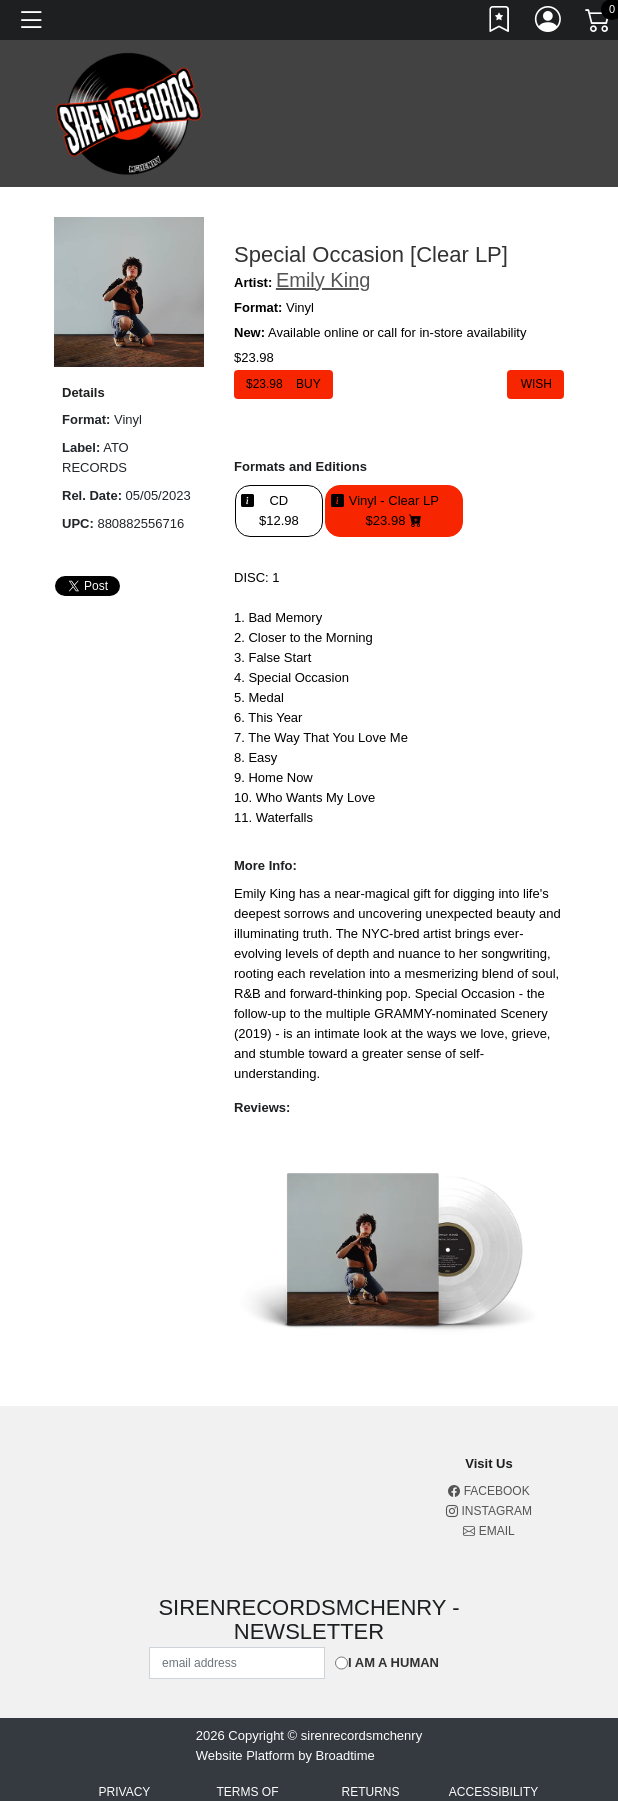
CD (279, 511)
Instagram (489, 1511)
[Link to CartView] (599, 19)
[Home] (129, 112)
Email (488, 1531)
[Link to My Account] (549, 23)
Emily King (323, 280)
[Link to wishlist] (500, 23)
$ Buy (283, 384)
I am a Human (393, 1662)
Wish (535, 384)
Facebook (488, 1491)
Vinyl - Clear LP (394, 511)
